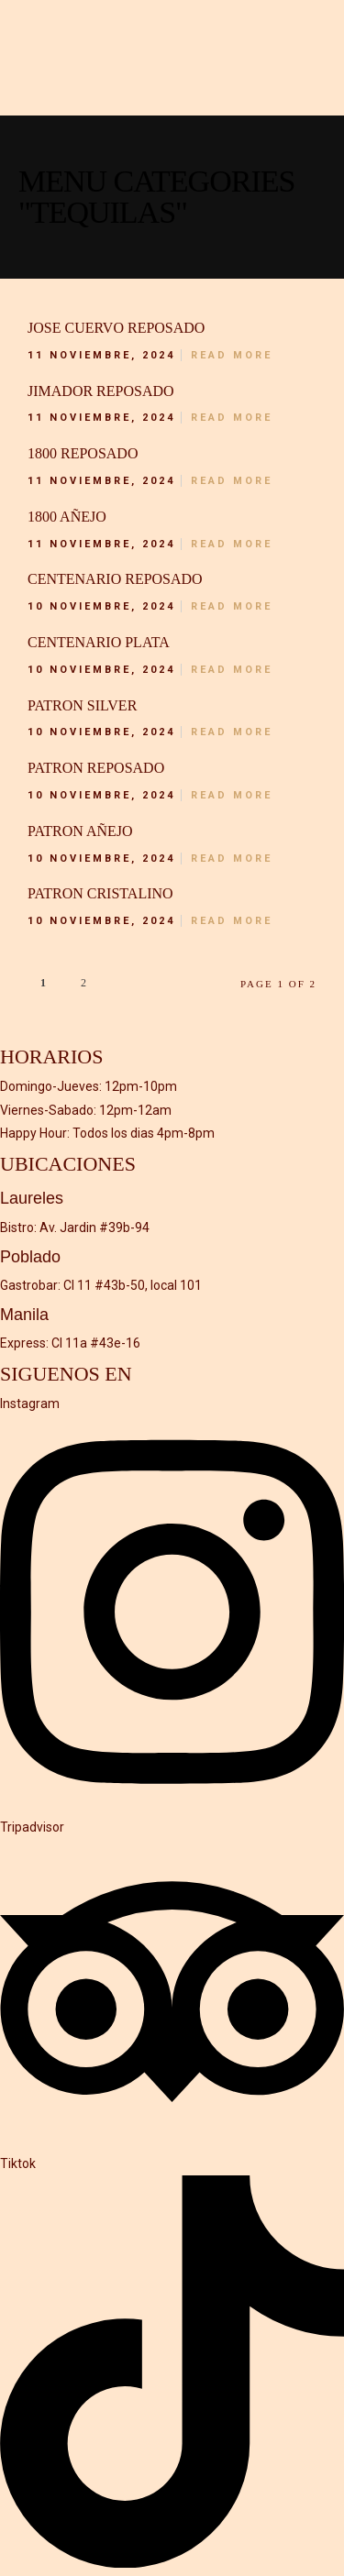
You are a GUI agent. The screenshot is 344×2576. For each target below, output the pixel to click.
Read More (231, 355)
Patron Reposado (96, 768)
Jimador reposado (101, 391)
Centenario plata (99, 642)
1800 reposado (83, 453)
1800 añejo (67, 516)
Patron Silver (82, 705)
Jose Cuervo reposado (116, 328)
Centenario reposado (115, 579)
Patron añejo (80, 831)
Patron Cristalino (100, 893)
